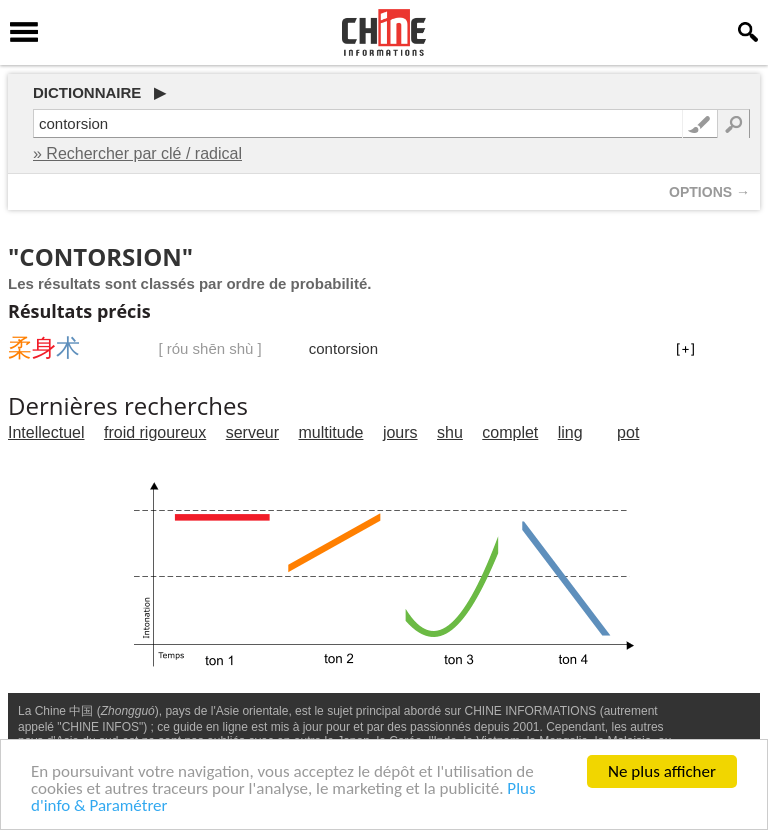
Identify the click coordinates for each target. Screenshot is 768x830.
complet (510, 432)
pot (628, 432)
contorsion (343, 348)
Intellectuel (46, 432)
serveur (252, 432)
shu (450, 432)
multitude (331, 432)
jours (400, 432)
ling (570, 432)
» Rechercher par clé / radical (137, 153)
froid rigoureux (155, 432)
